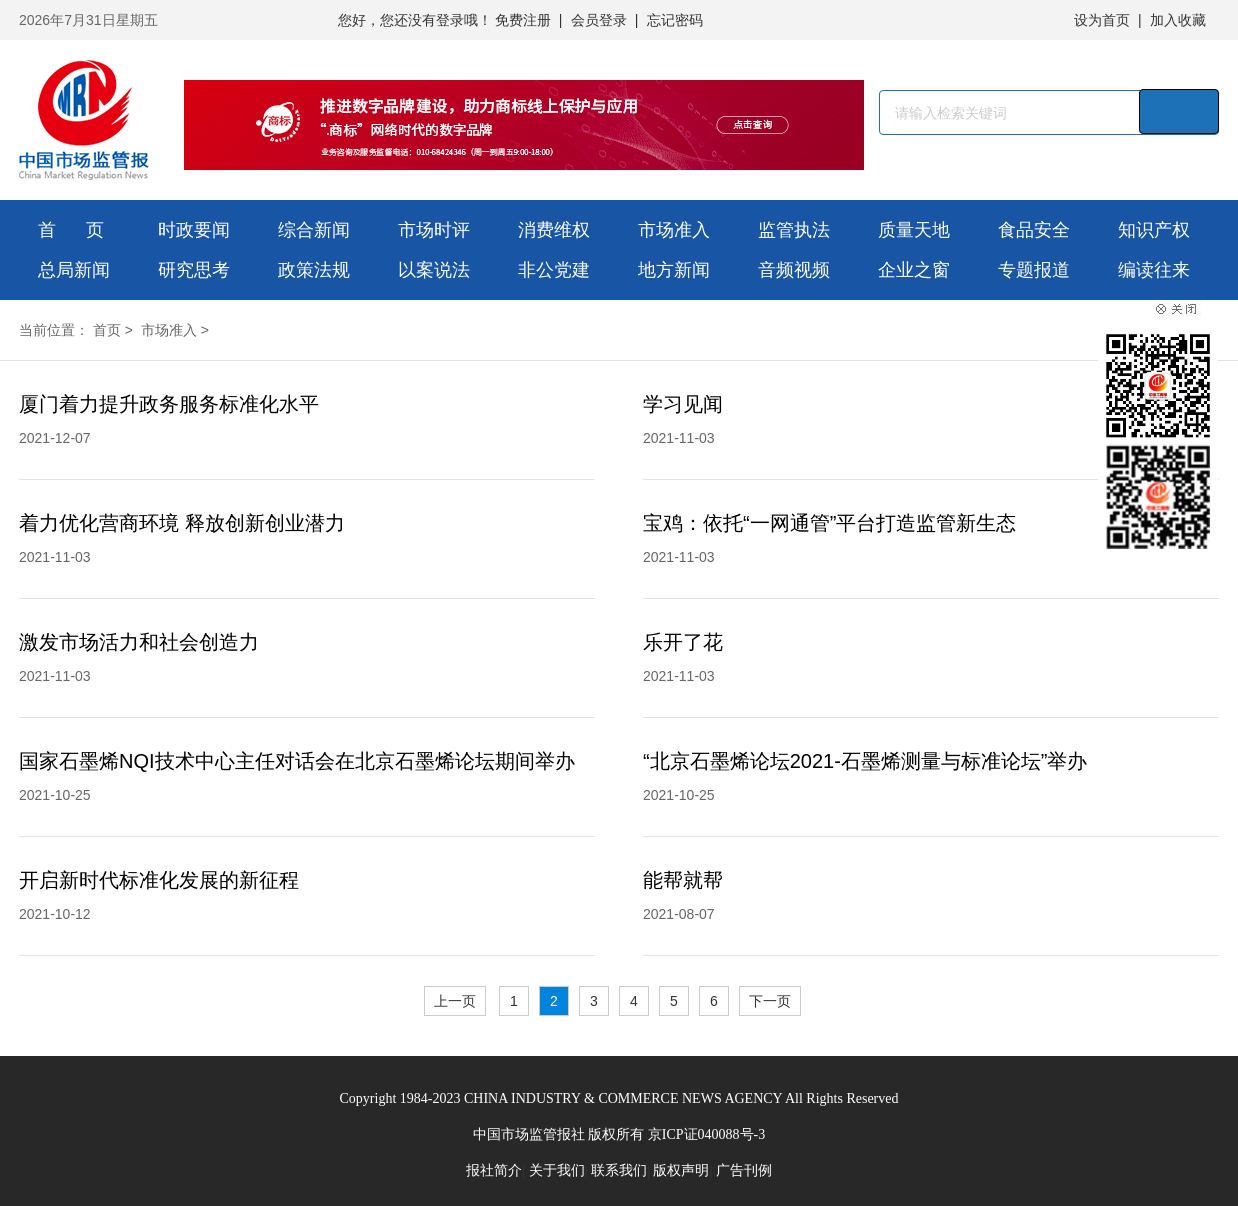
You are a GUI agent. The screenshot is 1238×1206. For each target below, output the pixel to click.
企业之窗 (914, 270)
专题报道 (1034, 270)
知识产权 (1154, 230)
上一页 (455, 1001)
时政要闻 (194, 230)
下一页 (770, 1001)
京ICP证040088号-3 (706, 1134)
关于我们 (557, 1170)
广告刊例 (744, 1170)
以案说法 (434, 270)
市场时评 (434, 230)
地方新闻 (674, 270)
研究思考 (194, 270)
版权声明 (681, 1170)
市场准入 (674, 230)
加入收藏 (1178, 20)
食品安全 (1034, 230)
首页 (107, 330)
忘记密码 (675, 20)
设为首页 (1102, 20)
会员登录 (599, 20)
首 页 (71, 230)
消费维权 (554, 230)
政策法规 (314, 270)
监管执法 (794, 230)
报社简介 (494, 1170)
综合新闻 (314, 230)
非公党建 (554, 270)
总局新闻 (74, 270)
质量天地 (914, 230)
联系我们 (619, 1170)
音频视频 (794, 270)
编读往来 (1154, 270)
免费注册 (523, 20)
